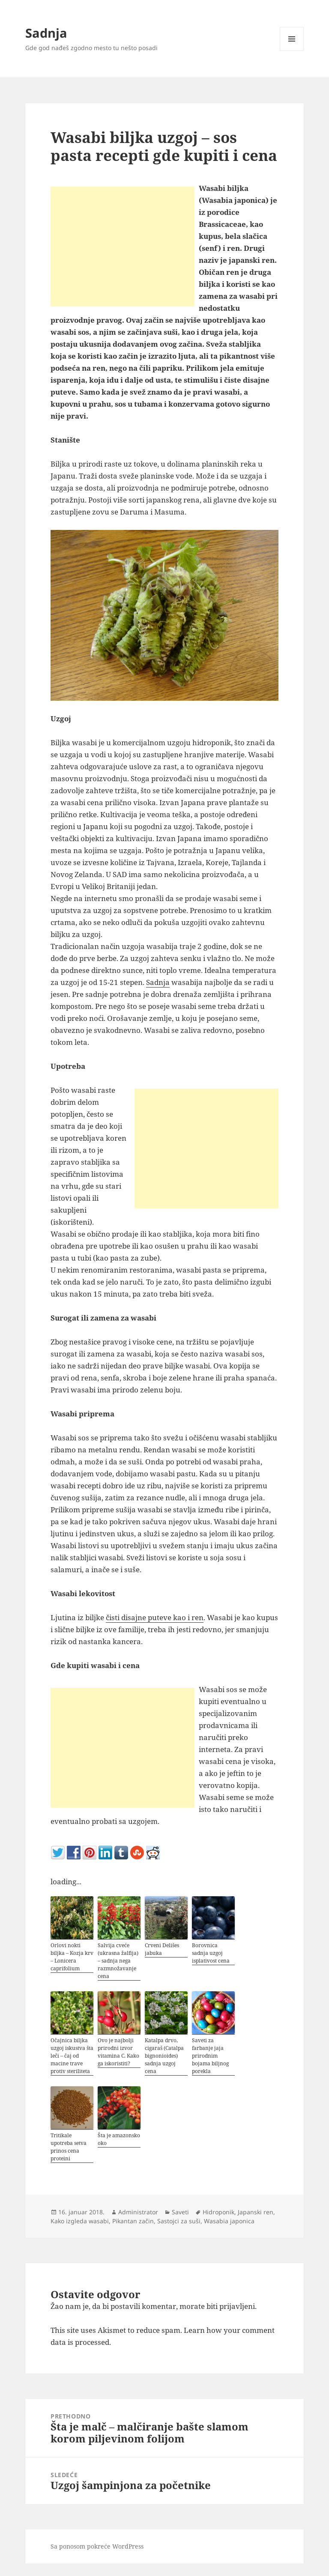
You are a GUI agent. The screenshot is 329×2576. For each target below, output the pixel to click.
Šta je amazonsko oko (119, 2139)
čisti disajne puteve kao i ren (154, 1617)
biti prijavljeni (230, 2306)
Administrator (138, 2212)
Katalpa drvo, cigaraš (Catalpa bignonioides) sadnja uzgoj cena (164, 2056)
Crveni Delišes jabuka (162, 1949)
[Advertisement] (122, 246)
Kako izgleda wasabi (80, 2221)
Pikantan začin (133, 2221)
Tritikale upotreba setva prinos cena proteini (69, 2147)
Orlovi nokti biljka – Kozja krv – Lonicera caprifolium (72, 1957)
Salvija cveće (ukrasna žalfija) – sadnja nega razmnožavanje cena (118, 1961)
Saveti (180, 2212)
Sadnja (46, 32)
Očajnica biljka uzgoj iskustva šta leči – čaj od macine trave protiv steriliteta (72, 2056)
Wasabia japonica (229, 2221)
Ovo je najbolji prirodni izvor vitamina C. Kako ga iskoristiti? (118, 2052)
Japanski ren (255, 2212)
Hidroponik (218, 2212)
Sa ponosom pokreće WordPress (97, 2546)
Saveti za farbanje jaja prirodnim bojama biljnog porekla (210, 2056)
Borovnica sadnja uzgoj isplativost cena (211, 1953)
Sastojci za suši (178, 2221)
